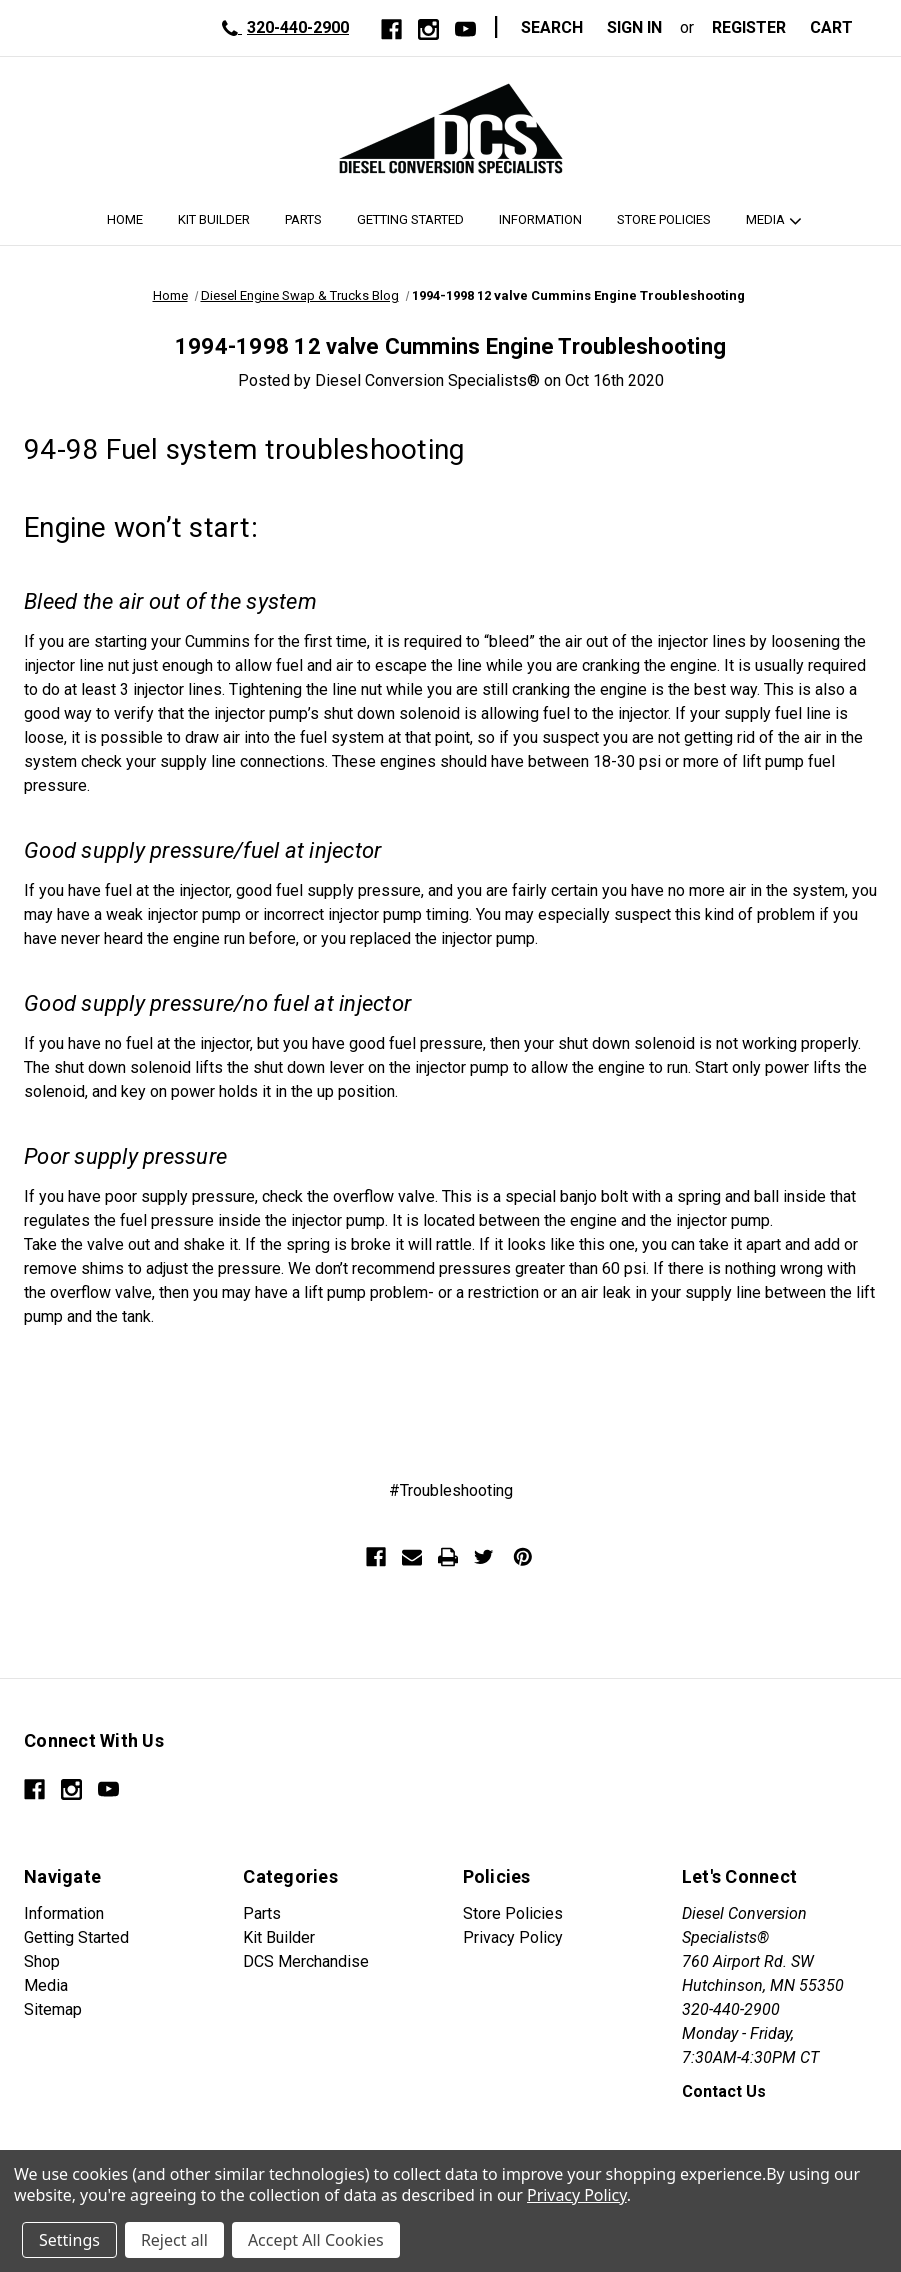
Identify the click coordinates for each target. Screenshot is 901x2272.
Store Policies (664, 219)
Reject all (174, 2240)
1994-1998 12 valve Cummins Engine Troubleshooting (450, 346)
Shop (42, 1961)
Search (552, 27)
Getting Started (410, 219)
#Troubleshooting (451, 1490)
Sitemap (53, 2009)
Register (749, 27)
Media (765, 219)
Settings (69, 2240)
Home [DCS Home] (125, 219)
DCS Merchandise (306, 1961)
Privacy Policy (513, 1937)
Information (540, 219)
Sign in (634, 27)
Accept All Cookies (316, 2240)
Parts (303, 219)
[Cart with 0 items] (837, 28)
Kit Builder (214, 219)
